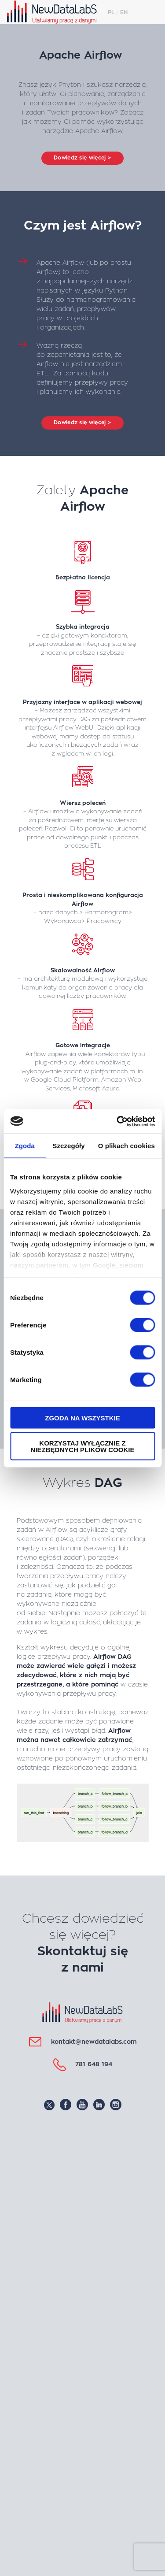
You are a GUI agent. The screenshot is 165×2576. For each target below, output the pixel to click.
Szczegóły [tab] (68, 1145)
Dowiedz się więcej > (82, 157)
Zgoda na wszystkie (82, 1418)
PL (111, 12)
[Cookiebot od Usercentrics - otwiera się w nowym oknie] (117, 1121)
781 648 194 (93, 2064)
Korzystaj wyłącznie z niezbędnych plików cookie (83, 1446)
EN (124, 12)
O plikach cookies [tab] (126, 1145)
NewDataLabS (55, 12)
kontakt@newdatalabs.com (94, 2042)
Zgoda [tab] (25, 1145)
